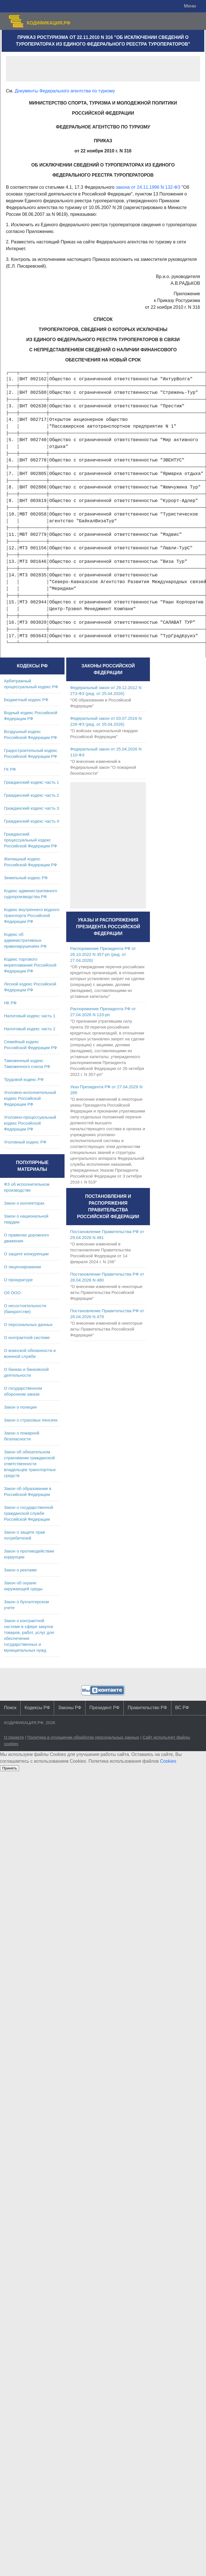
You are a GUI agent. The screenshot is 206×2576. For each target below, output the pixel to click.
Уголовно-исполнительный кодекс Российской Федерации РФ (30, 1098)
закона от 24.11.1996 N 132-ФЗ (148, 187)
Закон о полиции (20, 1407)
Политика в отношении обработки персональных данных (83, 1737)
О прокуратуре (18, 1279)
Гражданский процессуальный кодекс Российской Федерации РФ (30, 840)
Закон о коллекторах (24, 1203)
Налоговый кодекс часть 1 (29, 1015)
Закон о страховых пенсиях (31, 1420)
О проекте (14, 1737)
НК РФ (10, 1002)
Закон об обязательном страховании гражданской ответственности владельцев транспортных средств (30, 1463)
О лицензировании (22, 1266)
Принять (9, 1768)
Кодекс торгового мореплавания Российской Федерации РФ (30, 965)
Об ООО (12, 1292)
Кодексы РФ (37, 1707)
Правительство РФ (147, 1707)
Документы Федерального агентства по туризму (65, 90)
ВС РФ (182, 1707)
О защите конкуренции (26, 1253)
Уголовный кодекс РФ (25, 1142)
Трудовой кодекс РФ (24, 1079)
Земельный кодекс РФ (26, 877)
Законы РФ (69, 1707)
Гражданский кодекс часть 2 (31, 795)
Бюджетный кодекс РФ (26, 699)
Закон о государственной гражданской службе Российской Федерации (28, 1513)
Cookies (168, 1761)
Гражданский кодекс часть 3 (31, 808)
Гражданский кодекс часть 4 (31, 821)
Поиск (10, 1707)
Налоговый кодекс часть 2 (29, 1028)
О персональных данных (28, 1324)
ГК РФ (10, 769)
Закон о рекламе (20, 1569)
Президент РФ (104, 1707)
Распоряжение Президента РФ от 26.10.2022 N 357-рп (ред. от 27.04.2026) (103, 954)
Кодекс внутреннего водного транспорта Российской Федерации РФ (31, 915)
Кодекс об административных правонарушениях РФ (25, 940)
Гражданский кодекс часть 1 (31, 782)
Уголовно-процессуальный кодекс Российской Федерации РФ (30, 1123)
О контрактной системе (27, 1337)
